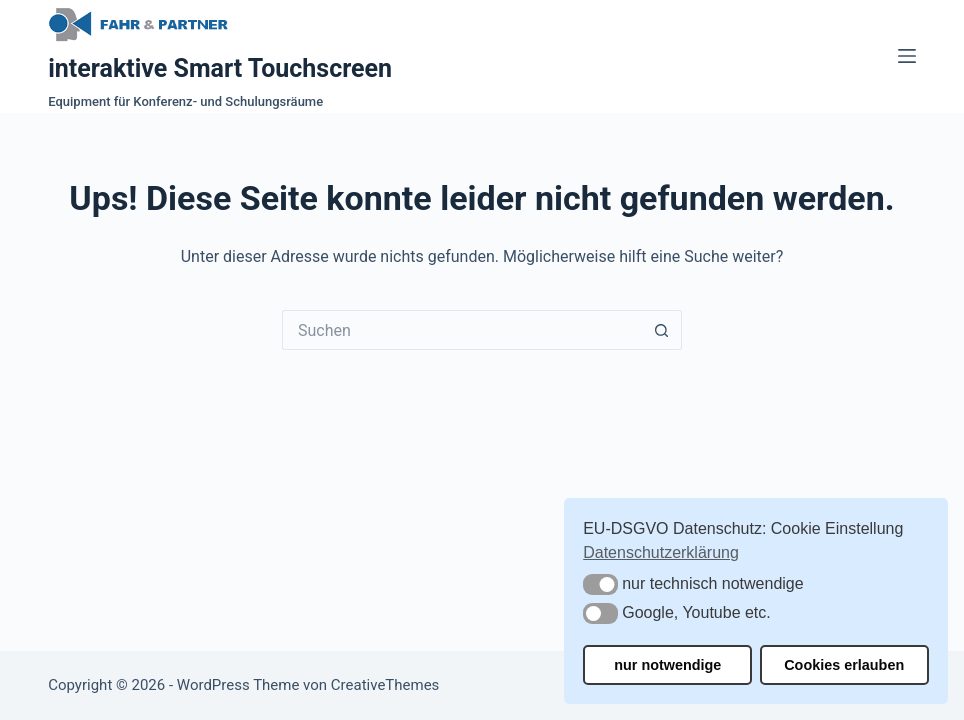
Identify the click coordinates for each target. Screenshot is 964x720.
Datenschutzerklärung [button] (661, 552)
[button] (600, 584)
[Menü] (907, 56)
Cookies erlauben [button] (844, 665)
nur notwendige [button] (667, 665)
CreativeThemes (385, 685)
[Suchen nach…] (462, 330)
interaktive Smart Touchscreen (220, 68)
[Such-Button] (662, 330)
